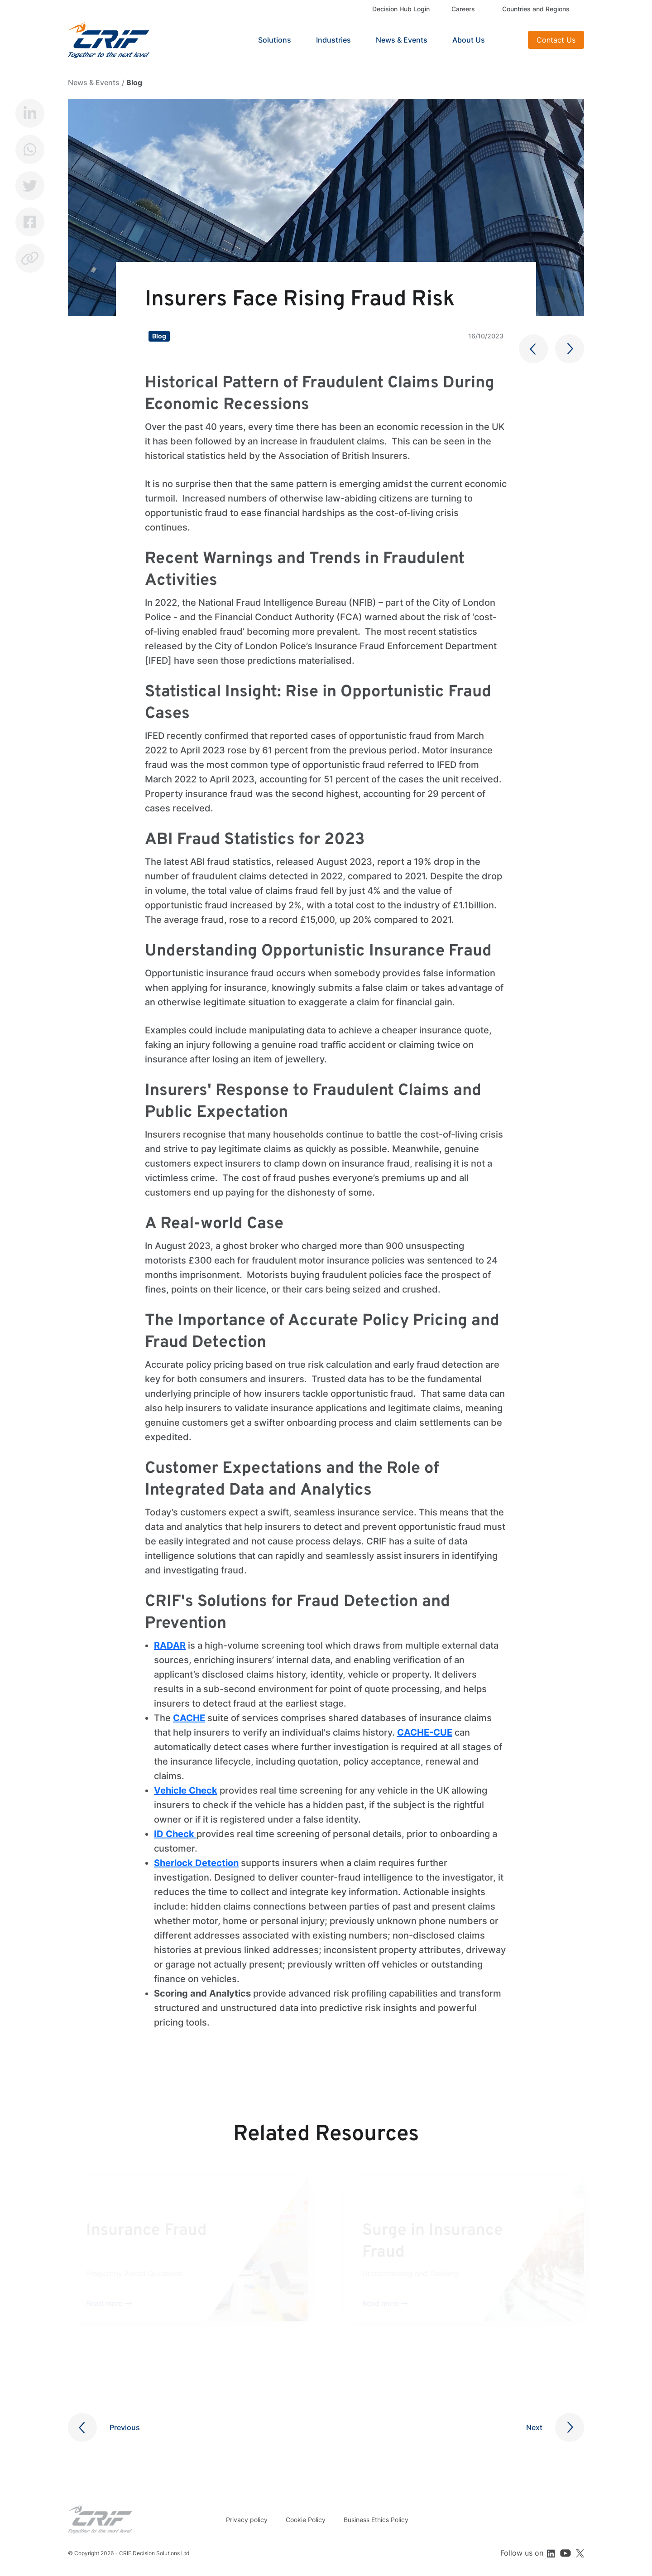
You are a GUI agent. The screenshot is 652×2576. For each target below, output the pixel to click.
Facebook (29, 221)
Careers (463, 9)
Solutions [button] (274, 39)
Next (534, 2427)
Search (510, 40)
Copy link (29, 258)
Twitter (29, 185)
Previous (125, 2427)
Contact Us (556, 39)
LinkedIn (29, 113)
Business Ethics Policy (376, 2519)
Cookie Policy (306, 2519)
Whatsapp (29, 149)
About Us (468, 39)
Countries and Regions (536, 9)
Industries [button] (333, 39)
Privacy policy (247, 2519)
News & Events (401, 39)
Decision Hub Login (401, 9)
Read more (104, 2303)
